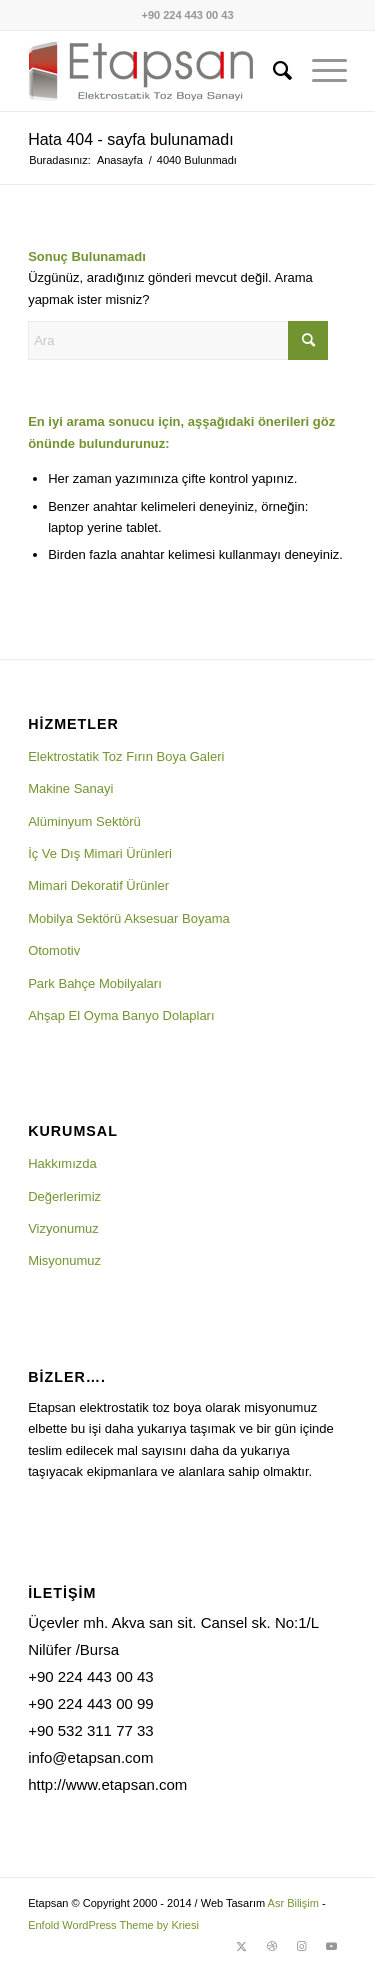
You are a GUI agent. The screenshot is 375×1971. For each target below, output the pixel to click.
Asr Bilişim (293, 1903)
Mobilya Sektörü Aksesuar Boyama (129, 918)
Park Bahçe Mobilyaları (95, 983)
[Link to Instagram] (302, 1946)
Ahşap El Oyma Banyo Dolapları (121, 1015)
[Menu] (319, 71)
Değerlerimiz (64, 1196)
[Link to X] (242, 1946)
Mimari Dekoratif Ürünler (98, 885)
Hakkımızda (62, 1163)
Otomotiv (54, 950)
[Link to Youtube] (332, 1946)
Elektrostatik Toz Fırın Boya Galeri (126, 756)
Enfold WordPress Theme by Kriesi (113, 1925)
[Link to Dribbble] (272, 1946)
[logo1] (155, 71)
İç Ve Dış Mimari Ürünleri (100, 853)
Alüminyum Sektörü (84, 821)
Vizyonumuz (63, 1228)
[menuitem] (272, 71)
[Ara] (272, 71)
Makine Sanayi (70, 788)
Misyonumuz (64, 1260)
